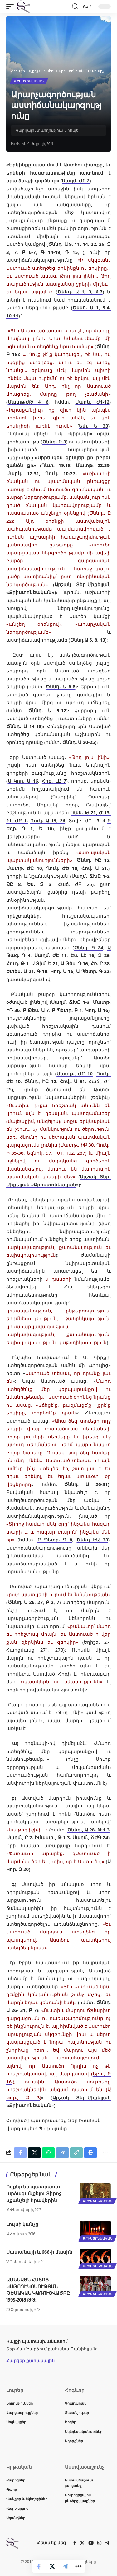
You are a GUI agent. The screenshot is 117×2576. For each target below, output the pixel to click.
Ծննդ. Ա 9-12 (44, 710)
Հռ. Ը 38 (100, 963)
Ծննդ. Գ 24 (88, 947)
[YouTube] (91, 2543)
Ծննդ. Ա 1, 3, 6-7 (80, 291)
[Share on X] (52, 2566)
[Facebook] (75, 2543)
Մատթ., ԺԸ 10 (74, 1073)
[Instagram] (99, 2543)
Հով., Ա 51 (72, 1081)
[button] (11, 6)
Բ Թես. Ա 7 (36, 1010)
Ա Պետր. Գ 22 (92, 971)
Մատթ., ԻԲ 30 (77, 1145)
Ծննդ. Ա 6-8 (60, 686)
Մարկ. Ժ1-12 (92, 402)
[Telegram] (107, 2543)
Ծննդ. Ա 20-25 (78, 742)
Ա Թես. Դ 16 (74, 963)
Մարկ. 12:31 (22, 473)
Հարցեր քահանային (30, 2360)
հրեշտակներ (23, 916)
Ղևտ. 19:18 (56, 465)
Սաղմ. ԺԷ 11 (50, 955)
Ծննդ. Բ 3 (54, 441)
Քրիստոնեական (29, 81)
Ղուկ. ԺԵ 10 (61, 868)
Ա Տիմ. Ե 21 (44, 963)
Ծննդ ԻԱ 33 (92, 1539)
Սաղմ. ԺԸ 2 (76, 180)
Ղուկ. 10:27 (60, 473)
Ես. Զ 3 (39, 884)
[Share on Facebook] (39, 2566)
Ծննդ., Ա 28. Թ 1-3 (88, 1829)
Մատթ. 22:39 (93, 465)
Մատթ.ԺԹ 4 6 (28, 402)
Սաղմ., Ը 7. (19, 1837)
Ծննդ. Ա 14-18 (23, 726)
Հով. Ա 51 (94, 868)
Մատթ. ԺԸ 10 (24, 868)
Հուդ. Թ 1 (17, 963)
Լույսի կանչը (22, 2224)
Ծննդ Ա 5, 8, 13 (87, 640)
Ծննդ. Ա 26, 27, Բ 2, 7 (33, 1602)
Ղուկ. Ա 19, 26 (47, 820)
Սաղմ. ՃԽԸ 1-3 (70, 1002)
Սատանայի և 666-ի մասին (39, 2252)
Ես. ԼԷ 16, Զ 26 (90, 955)
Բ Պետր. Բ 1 (67, 1010)
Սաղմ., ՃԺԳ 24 (90, 1837)
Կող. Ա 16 (61, 971)
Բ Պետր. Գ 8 (54, 1539)
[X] (82, 2543)
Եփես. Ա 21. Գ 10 (26, 971)
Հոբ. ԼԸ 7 (54, 781)
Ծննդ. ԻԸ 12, (94, 860)
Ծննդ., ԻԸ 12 (39, 1081)
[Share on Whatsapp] (48, 2152)
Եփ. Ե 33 (93, 426)
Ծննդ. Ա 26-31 (86, 1484)
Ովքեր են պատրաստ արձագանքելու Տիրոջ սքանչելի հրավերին (33, 2193)
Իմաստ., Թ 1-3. (53, 1837)
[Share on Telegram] (65, 2566)
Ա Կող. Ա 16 (23, 781)
